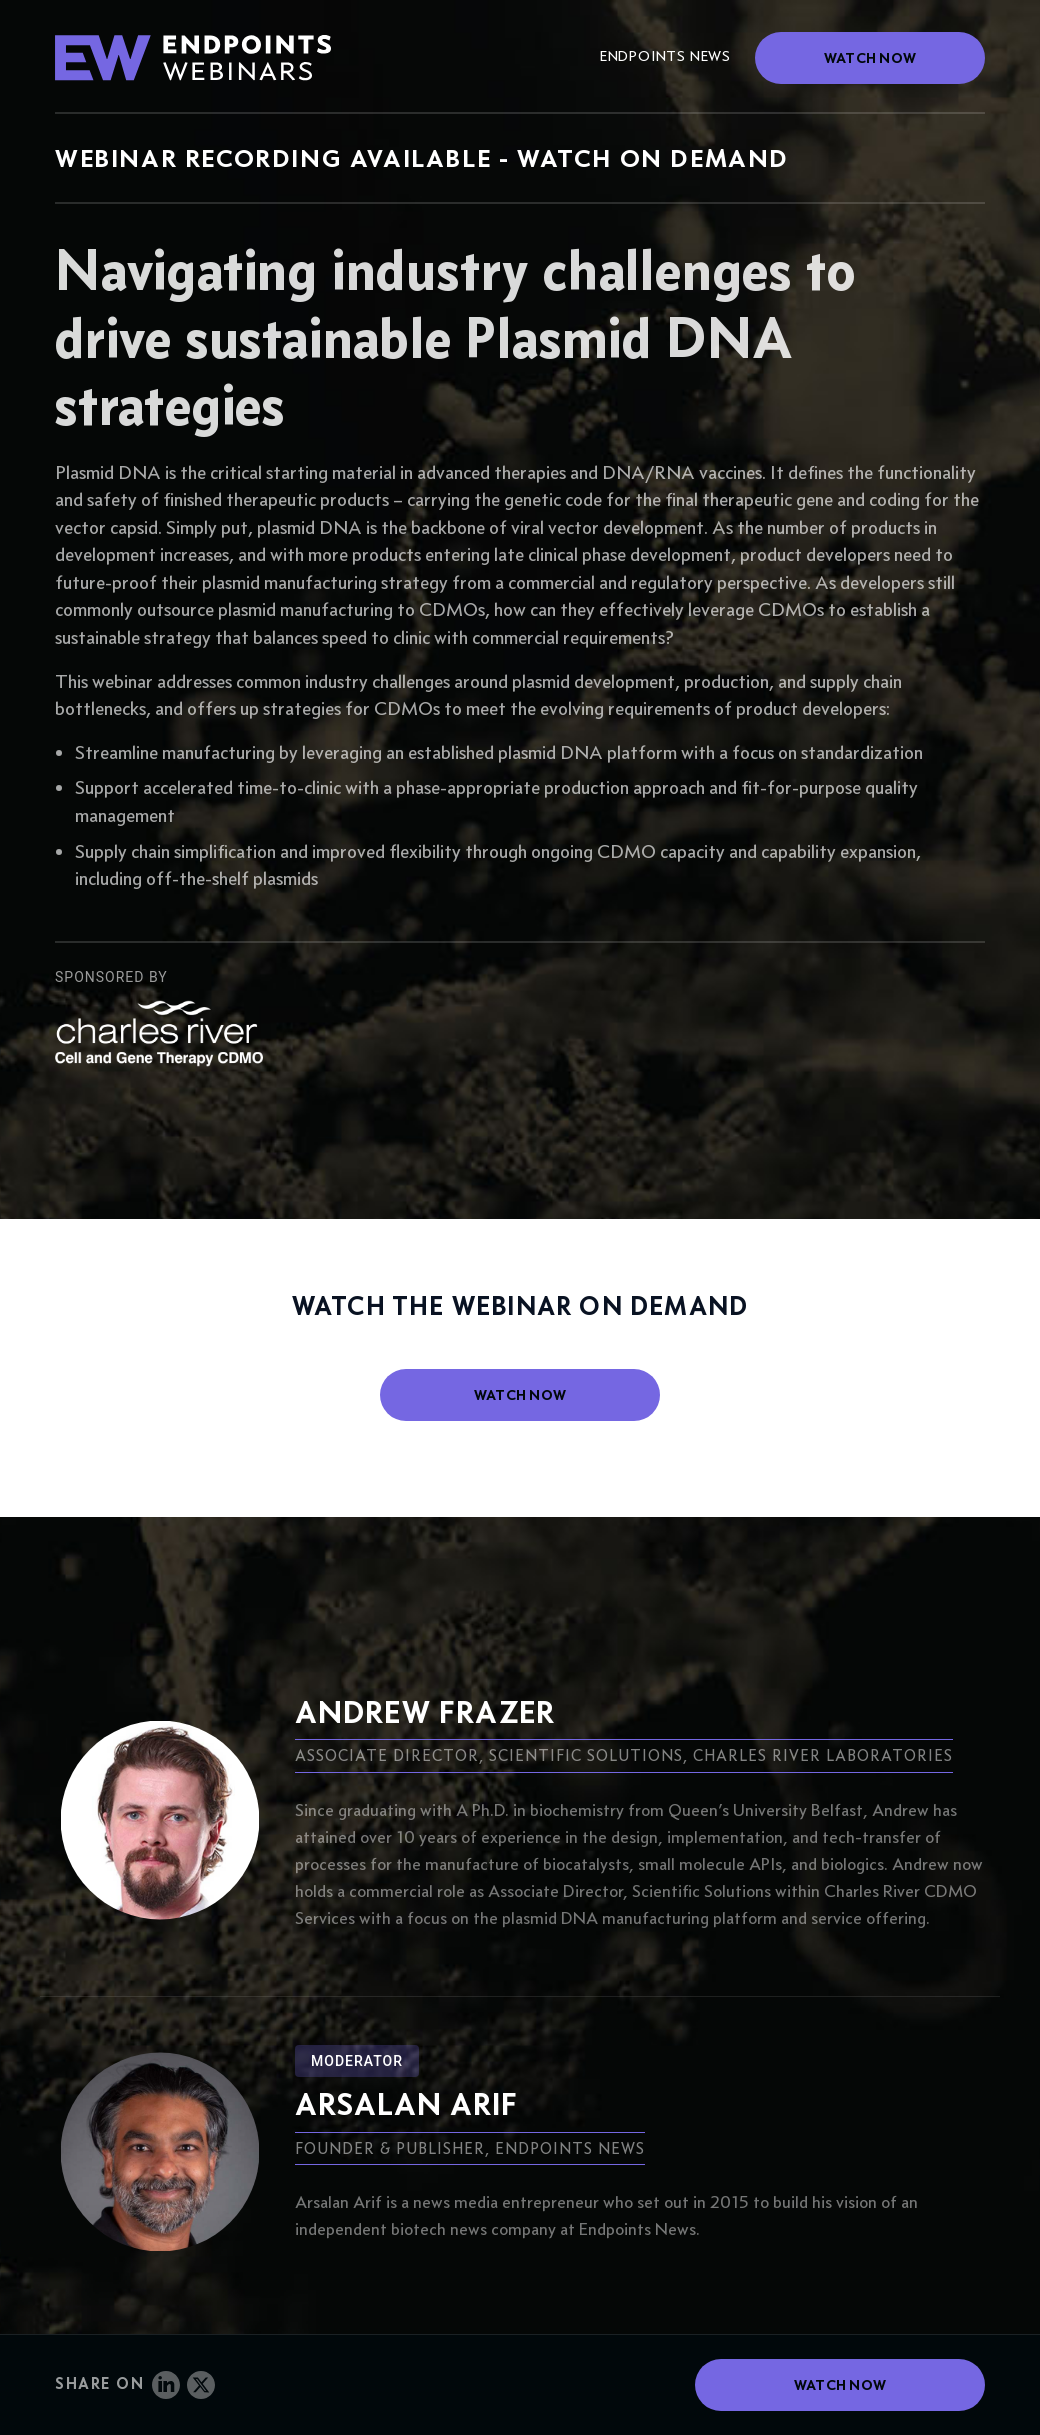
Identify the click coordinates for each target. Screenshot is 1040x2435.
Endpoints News (665, 56)
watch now (520, 1395)
